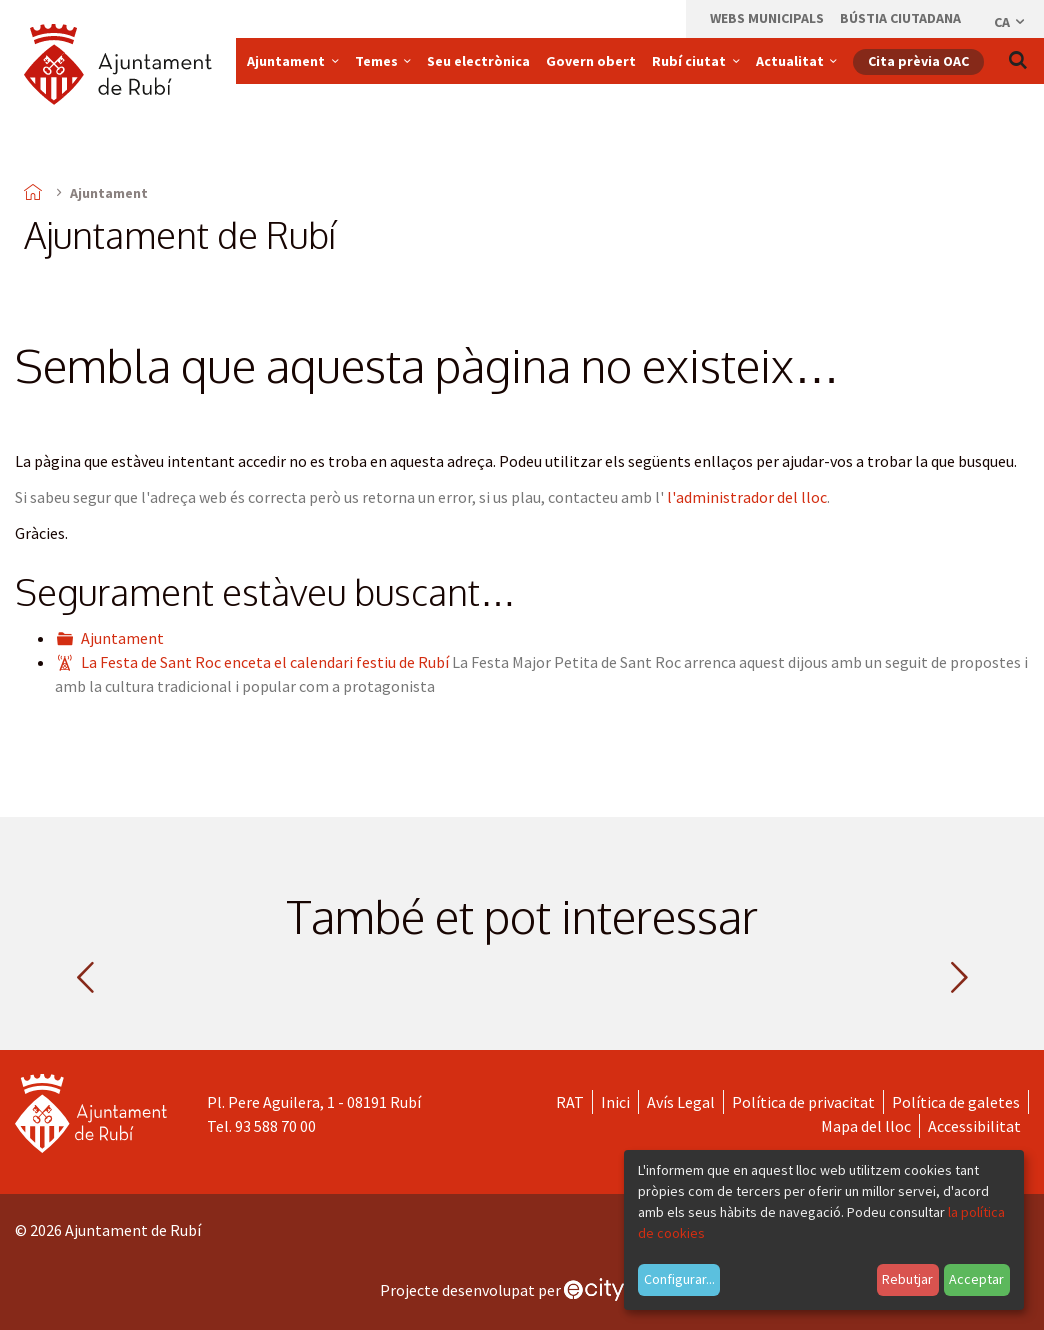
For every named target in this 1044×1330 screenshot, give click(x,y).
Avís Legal (681, 1102)
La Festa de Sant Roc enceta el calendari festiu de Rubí (265, 662)
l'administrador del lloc (747, 497)
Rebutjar (907, 1279)
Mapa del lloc (866, 1126)
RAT (570, 1102)
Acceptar (976, 1279)
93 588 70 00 (275, 1126)
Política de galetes (956, 1102)
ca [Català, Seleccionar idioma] (1010, 22)
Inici (615, 1102)
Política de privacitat (803, 1102)
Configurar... (679, 1279)
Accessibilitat (974, 1126)
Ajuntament (122, 638)
